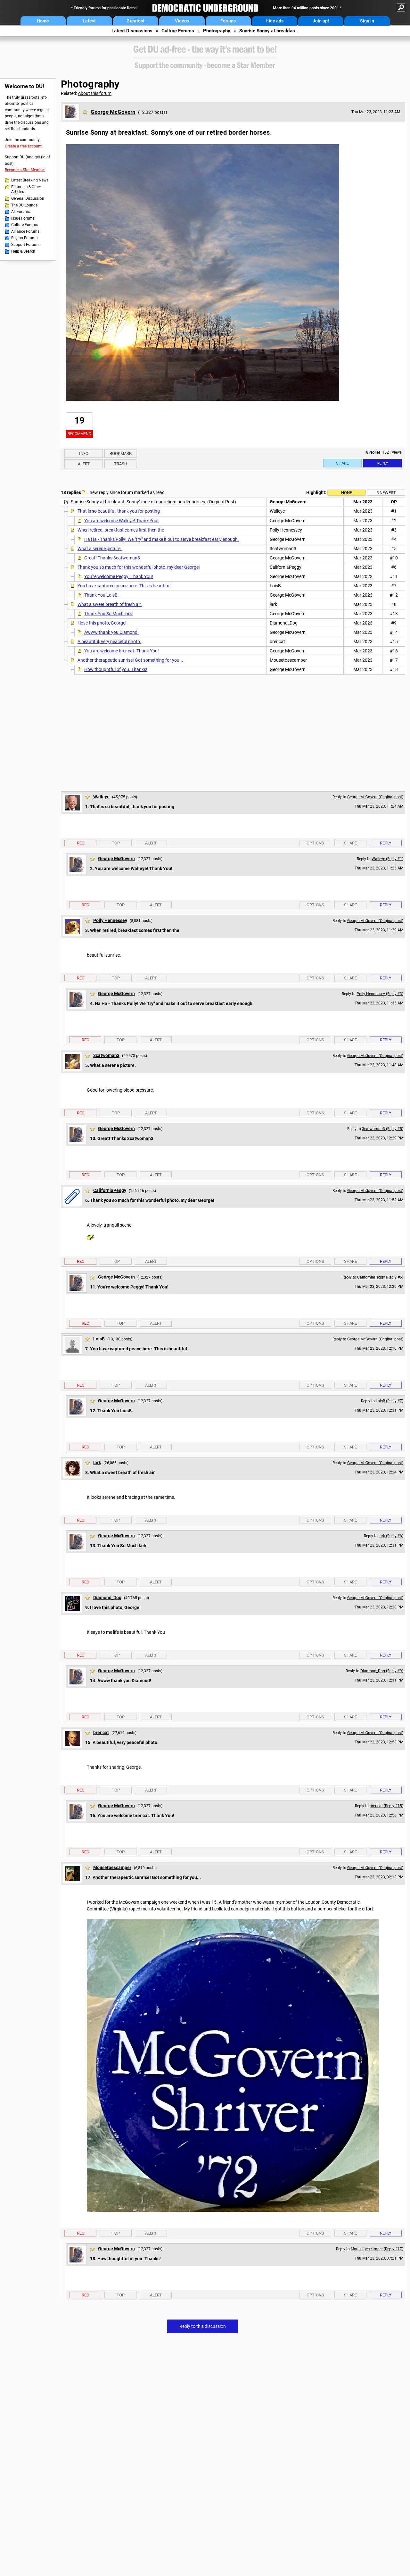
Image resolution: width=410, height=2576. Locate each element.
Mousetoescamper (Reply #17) (377, 2249)
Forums (228, 20)
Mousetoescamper (112, 1867)
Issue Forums (23, 218)
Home (43, 20)
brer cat (101, 1732)
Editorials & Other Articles (26, 189)
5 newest (386, 492)
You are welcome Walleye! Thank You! (121, 520)
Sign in (367, 20)
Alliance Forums (25, 231)
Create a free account (23, 146)
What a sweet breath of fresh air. (110, 604)
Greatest (135, 20)
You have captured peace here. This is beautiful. (125, 585)
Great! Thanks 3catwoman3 (112, 557)
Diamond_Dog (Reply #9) (381, 1671)
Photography (216, 31)
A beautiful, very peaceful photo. (109, 641)
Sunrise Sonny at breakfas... (269, 31)
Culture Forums (177, 31)
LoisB (99, 1338)
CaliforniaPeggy (109, 1190)
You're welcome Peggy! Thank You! (118, 576)
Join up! (321, 20)
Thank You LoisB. (101, 595)
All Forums (20, 211)
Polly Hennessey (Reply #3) (380, 994)
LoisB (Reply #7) (389, 1401)
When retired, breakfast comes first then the (121, 530)
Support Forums (25, 244)
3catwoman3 (106, 1055)
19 (79, 420)
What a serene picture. (100, 548)
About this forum (94, 93)
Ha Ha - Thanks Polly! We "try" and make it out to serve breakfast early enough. (161, 539)
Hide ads (274, 20)
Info (83, 453)
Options (315, 843)
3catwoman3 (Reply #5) (382, 1129)
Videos (182, 20)
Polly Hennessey (110, 920)
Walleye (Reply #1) (387, 859)
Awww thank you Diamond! (111, 632)
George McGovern (113, 112)
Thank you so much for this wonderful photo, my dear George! (139, 567)
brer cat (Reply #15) (386, 1806)
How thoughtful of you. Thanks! (115, 669)
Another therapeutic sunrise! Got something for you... (130, 660)
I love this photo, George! (102, 622)
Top (116, 843)
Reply (382, 463)
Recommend (79, 434)
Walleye (101, 796)
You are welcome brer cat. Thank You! (121, 650)
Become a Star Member (25, 170)
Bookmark (121, 453)
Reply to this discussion (202, 2326)
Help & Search (23, 251)
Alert (84, 463)
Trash (120, 463)
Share (342, 463)
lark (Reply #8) (391, 1536)
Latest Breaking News (29, 180)
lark (97, 1462)
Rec (80, 843)
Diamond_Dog (107, 1597)
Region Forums (24, 238)
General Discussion (27, 198)
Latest (89, 20)
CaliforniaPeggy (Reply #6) (380, 1277)
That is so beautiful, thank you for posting (119, 511)
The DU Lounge (24, 205)
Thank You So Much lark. (108, 613)
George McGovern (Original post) (375, 797)
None (346, 492)
